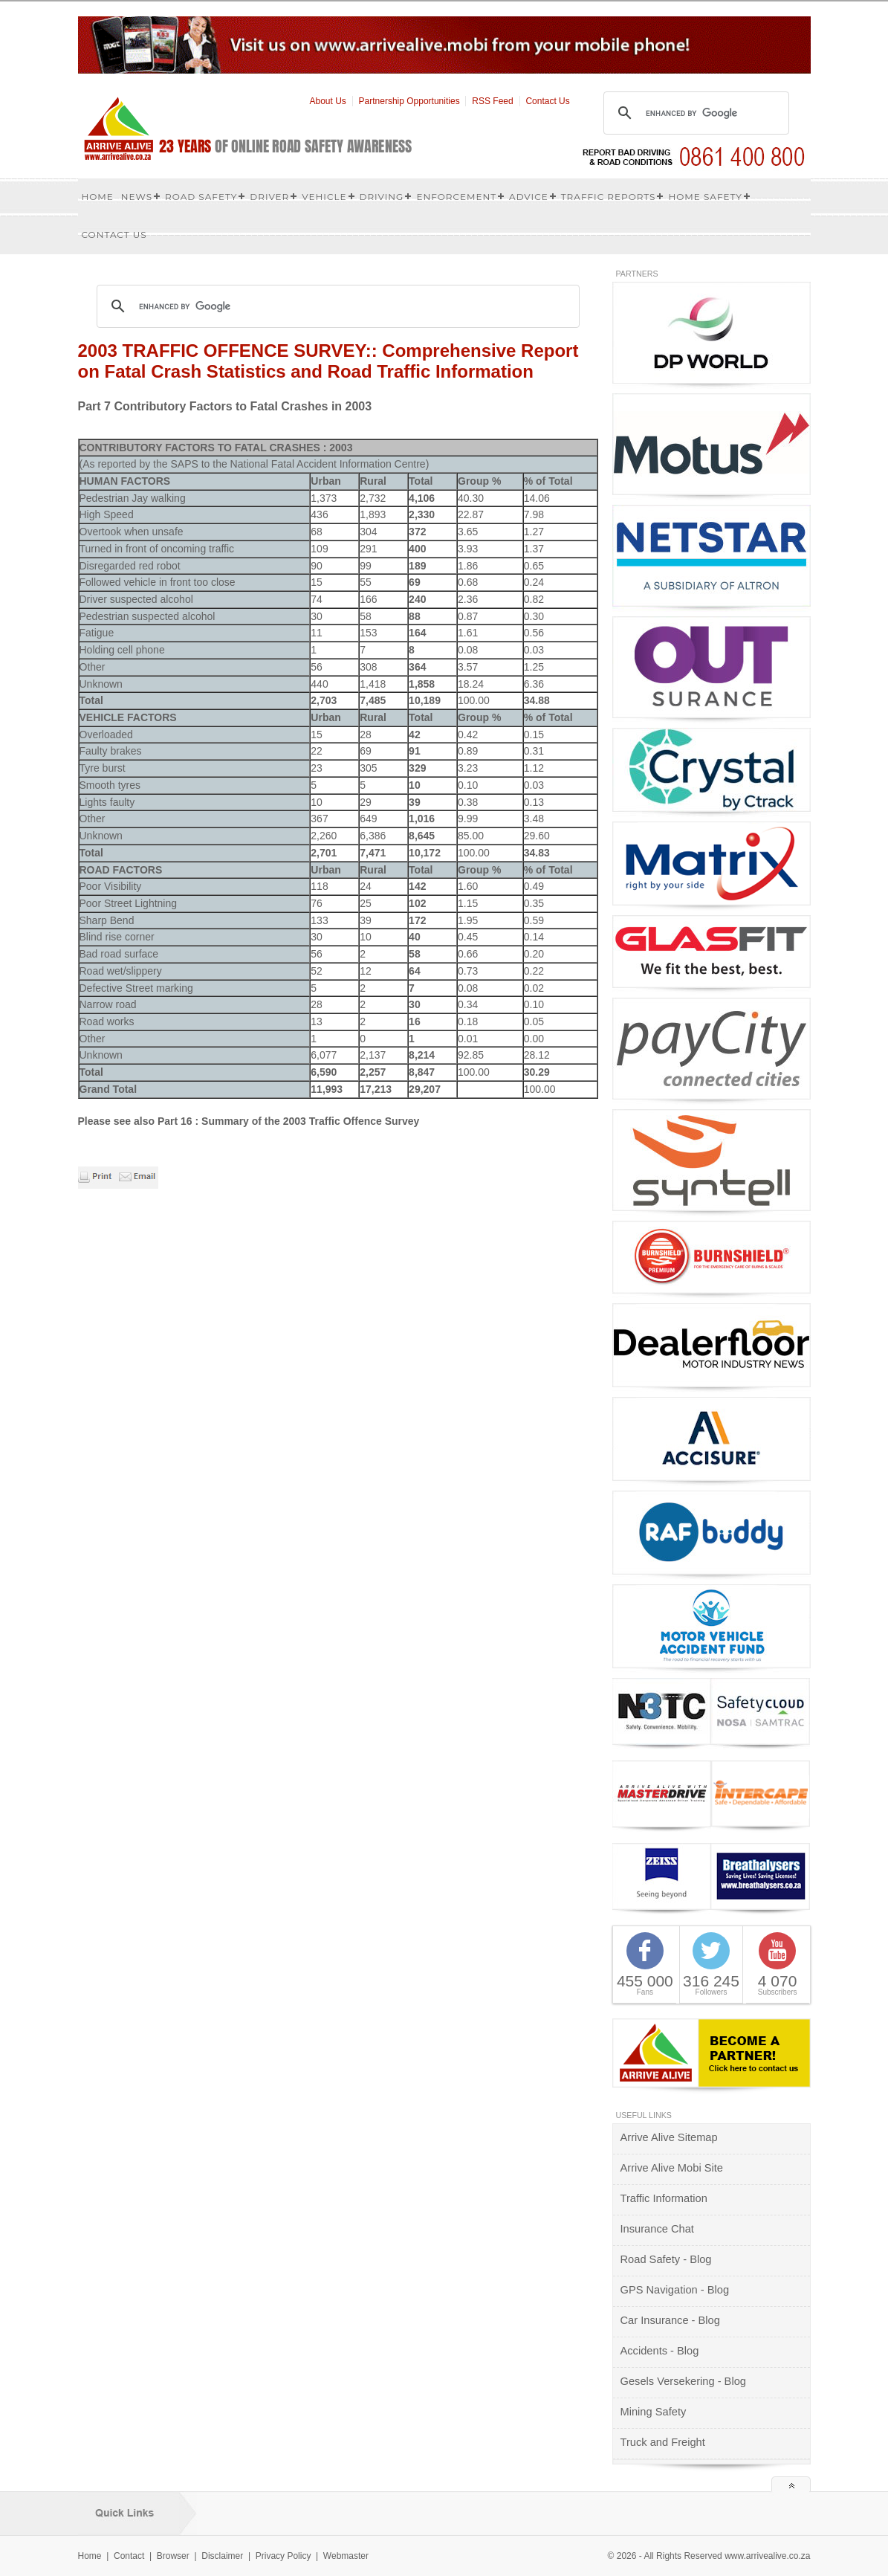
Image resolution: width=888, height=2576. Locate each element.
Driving (382, 196)
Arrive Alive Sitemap (669, 2137)
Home (98, 196)
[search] (694, 113)
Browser (173, 2556)
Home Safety (705, 196)
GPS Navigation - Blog (675, 2290)
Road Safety (201, 196)
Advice (528, 196)
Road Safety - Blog (666, 2259)
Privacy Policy (283, 2556)
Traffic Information (663, 2198)
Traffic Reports (608, 196)
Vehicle (324, 196)
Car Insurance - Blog (670, 2320)
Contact (129, 2556)
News (136, 196)
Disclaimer (222, 2556)
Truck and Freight (662, 2442)
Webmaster (346, 2556)
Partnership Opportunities (409, 101)
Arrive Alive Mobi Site (671, 2168)
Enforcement (456, 196)
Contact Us (547, 101)
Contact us (114, 234)
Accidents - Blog (659, 2351)
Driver (269, 196)
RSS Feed (492, 101)
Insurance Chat (657, 2229)
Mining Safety (653, 2412)
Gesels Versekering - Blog (683, 2381)
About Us (328, 101)
